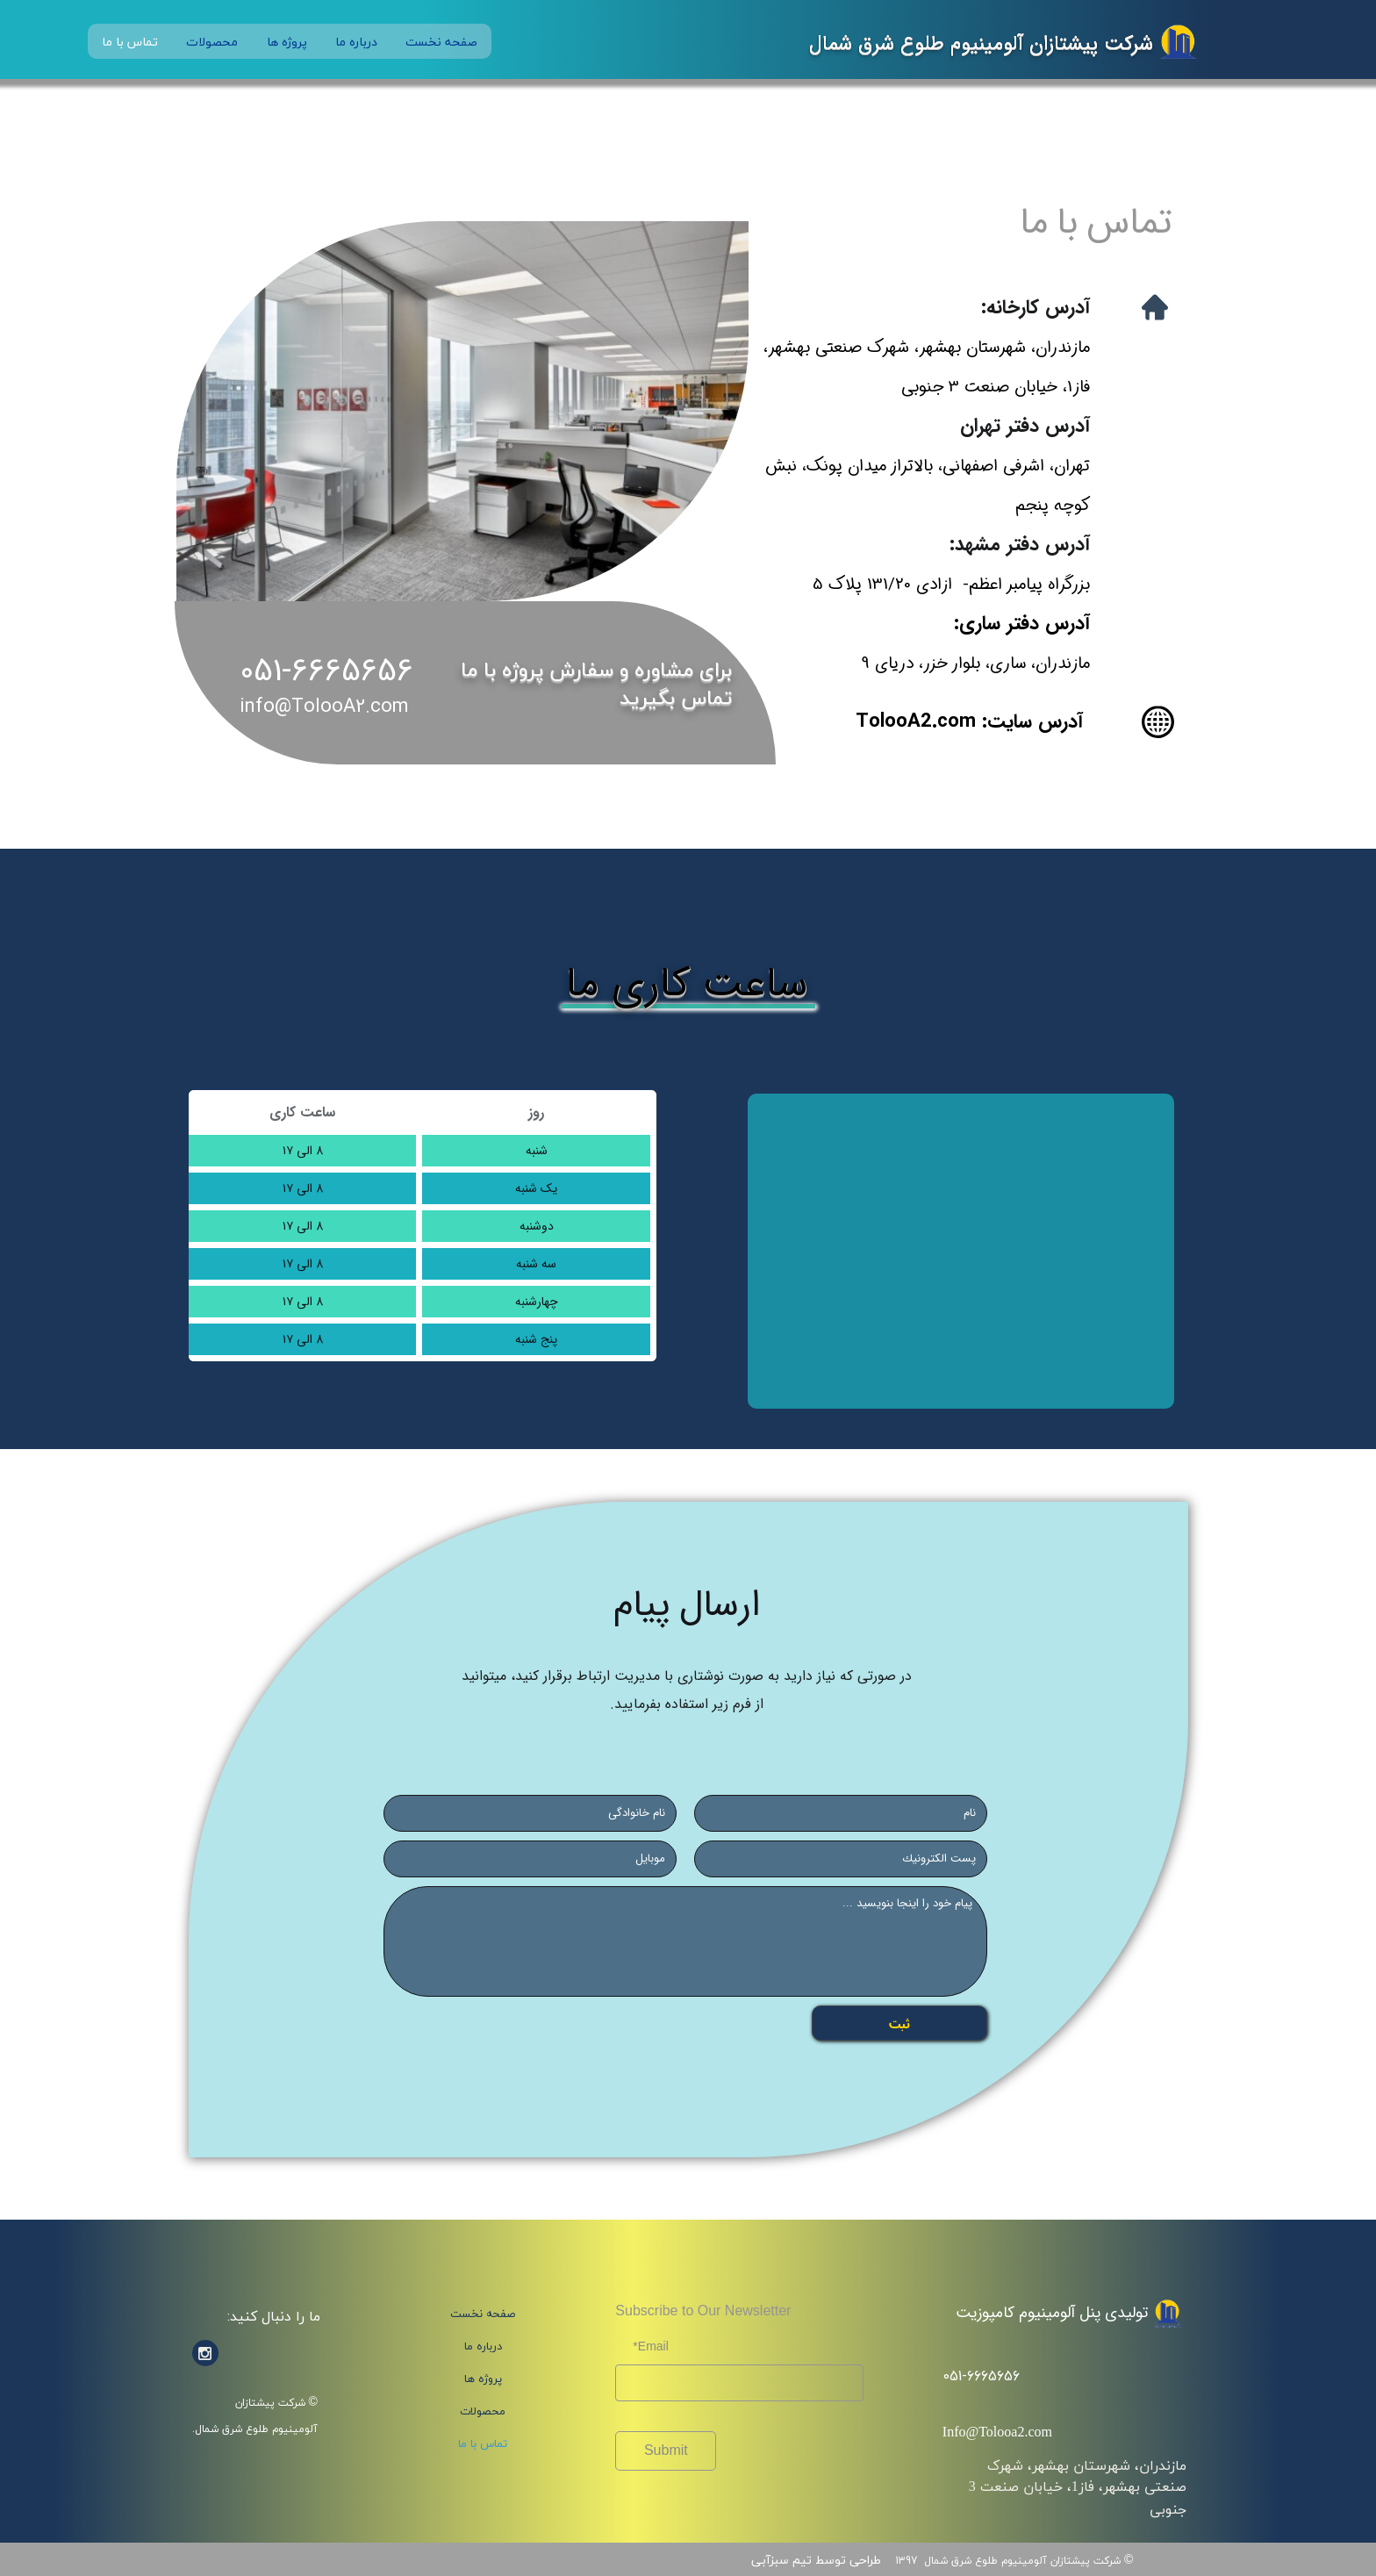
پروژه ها (287, 42)
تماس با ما (130, 42)
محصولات (212, 42)
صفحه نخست (441, 42)
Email (653, 2346)
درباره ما (356, 42)
